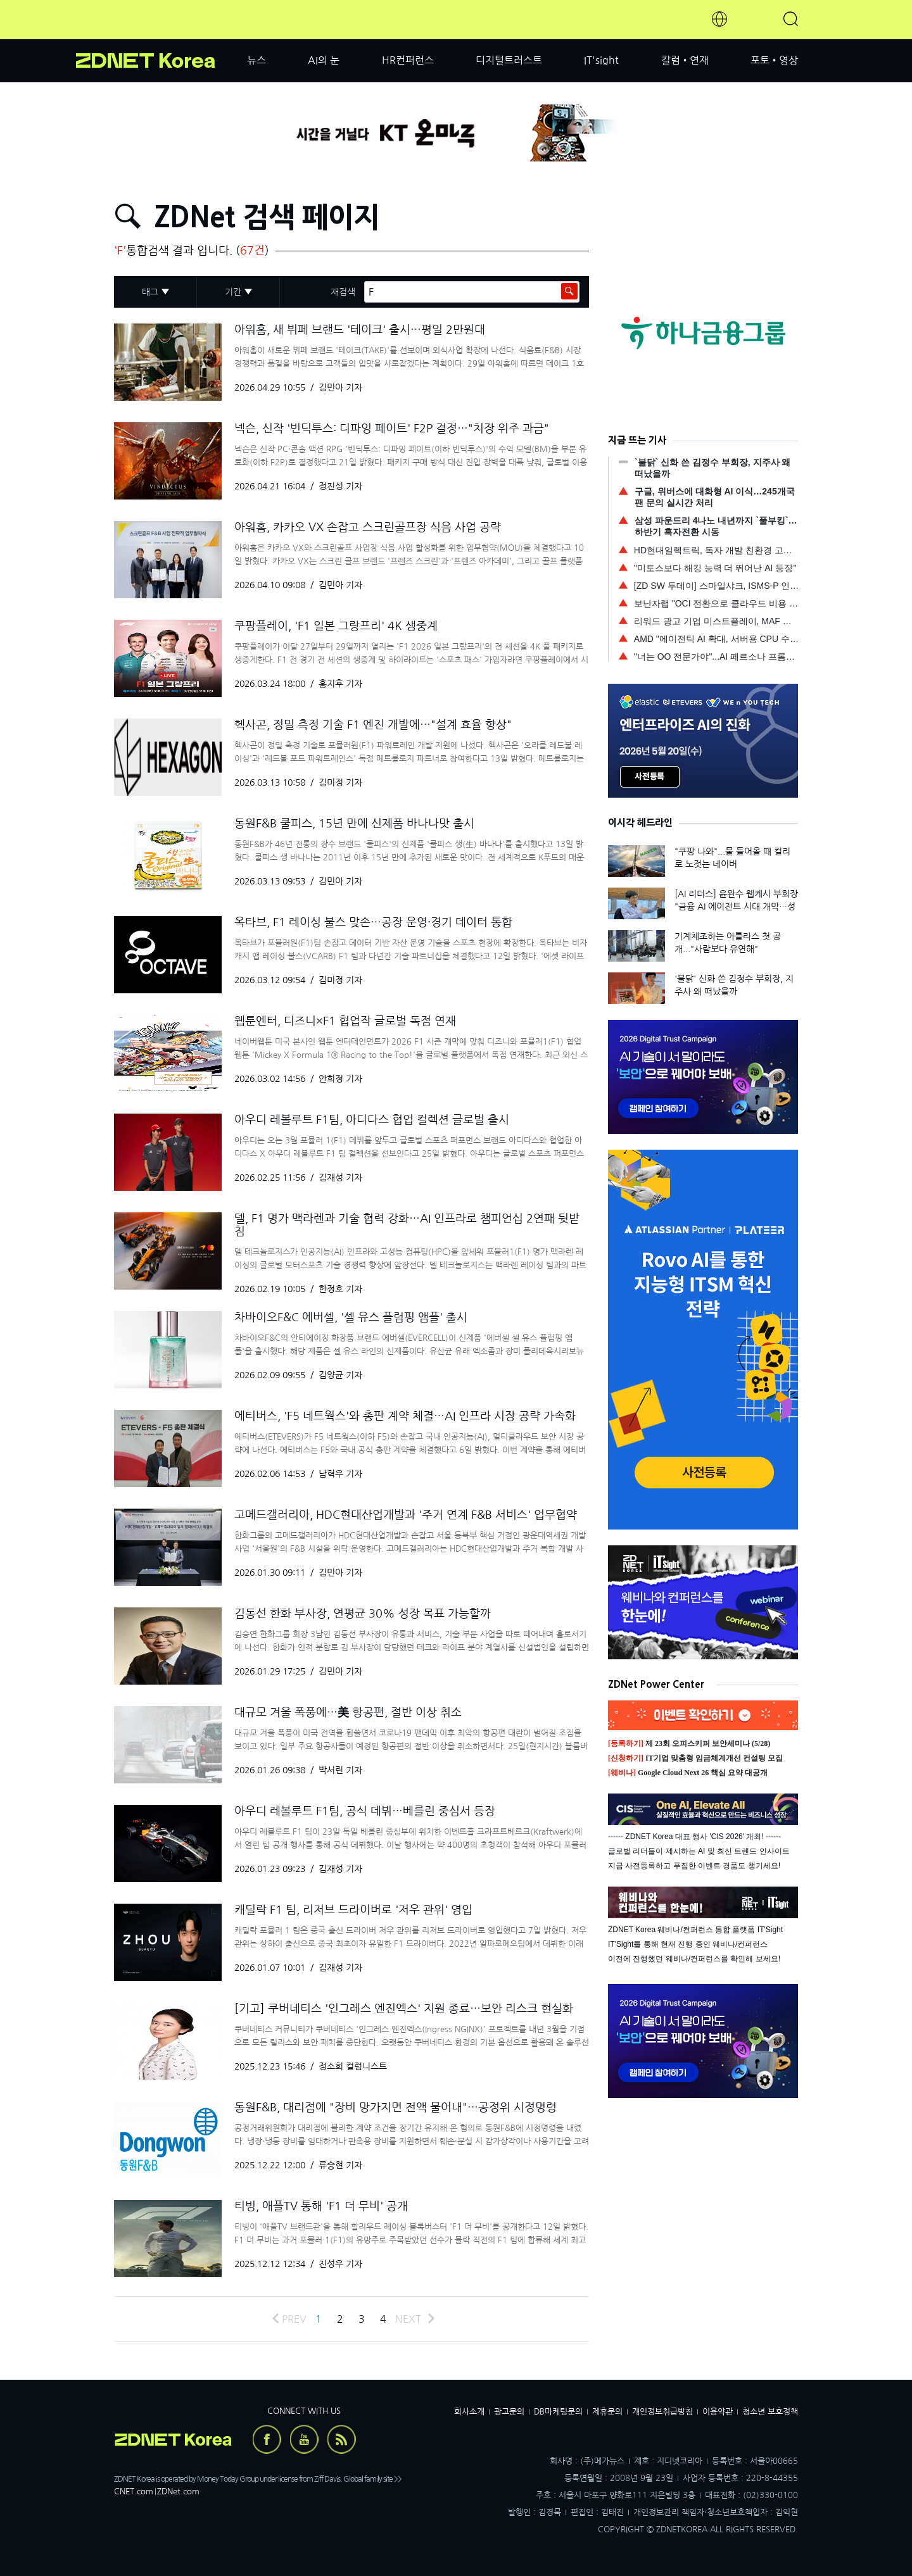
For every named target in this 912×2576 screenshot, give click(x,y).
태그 (150, 291)
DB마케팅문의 (558, 2412)
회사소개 (469, 2412)
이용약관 (717, 2412)
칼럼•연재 (685, 60)
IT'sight (601, 60)
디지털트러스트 (509, 60)
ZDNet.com (178, 2491)
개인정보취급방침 (662, 2412)
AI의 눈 (323, 60)
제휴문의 (607, 2412)
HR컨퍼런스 (408, 60)
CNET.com (133, 2491)
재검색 (343, 291)
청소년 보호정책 (770, 2412)
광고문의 (509, 2412)
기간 (233, 291)
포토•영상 (774, 60)
